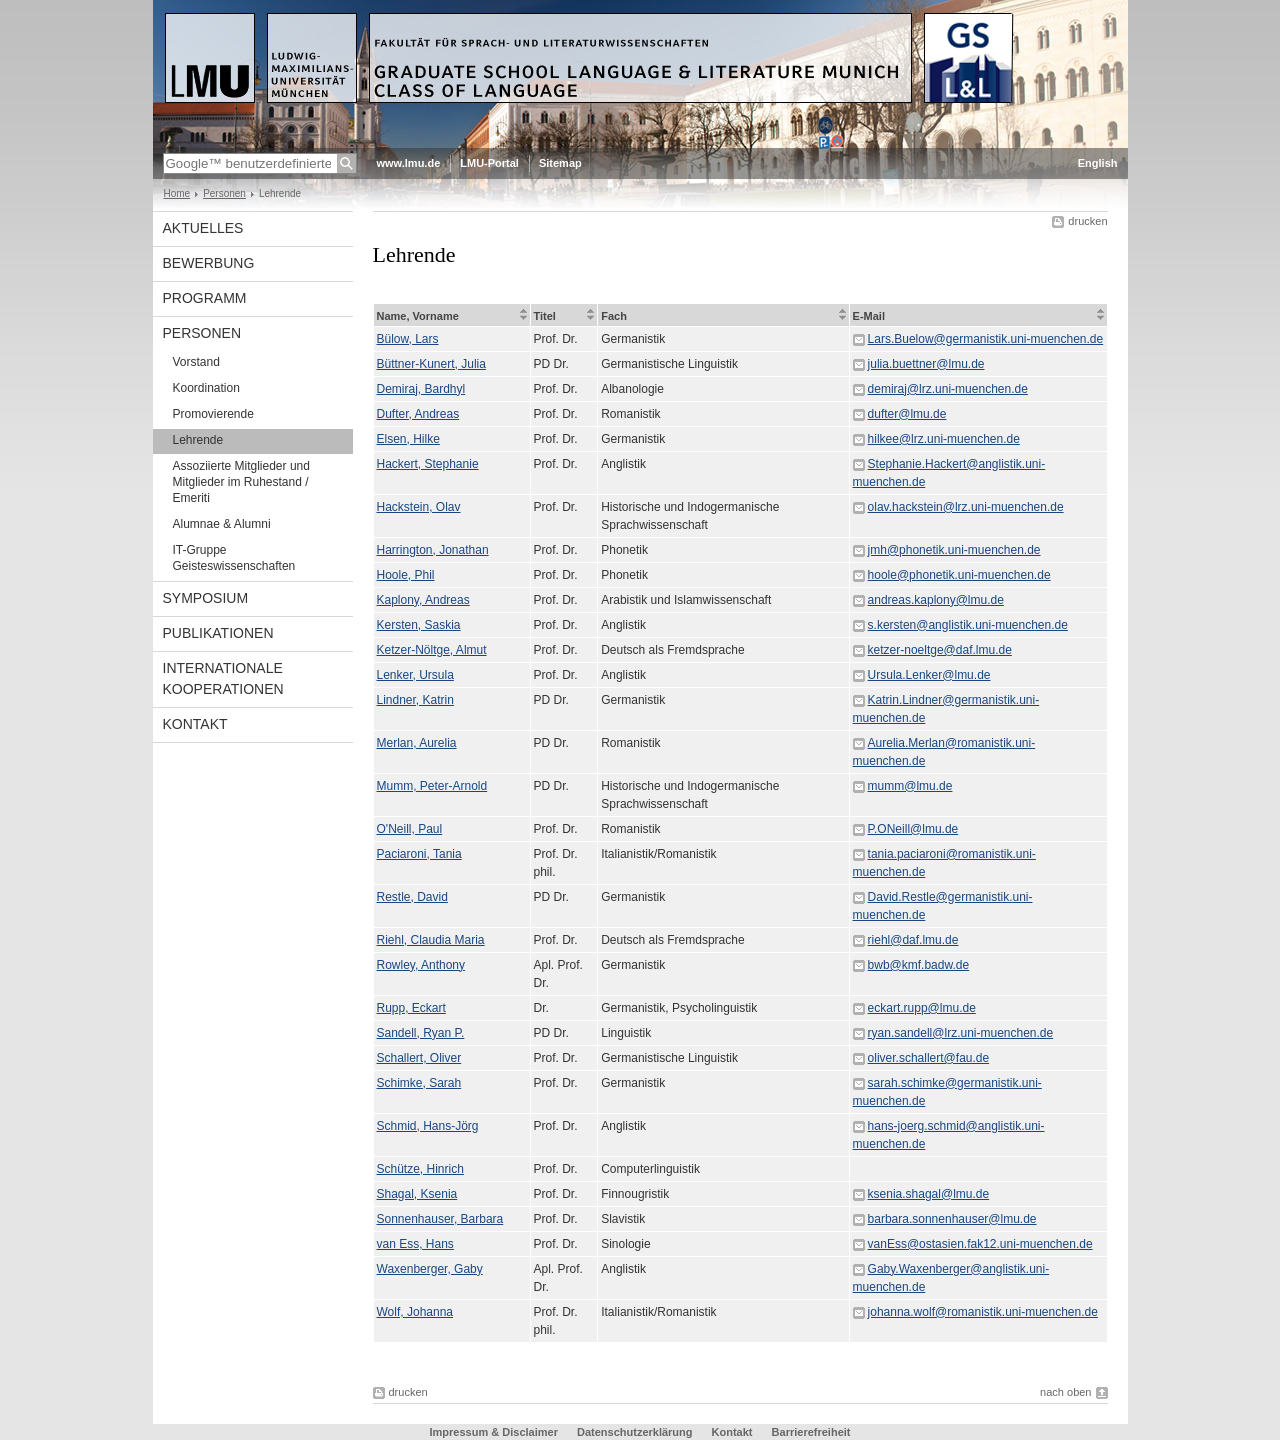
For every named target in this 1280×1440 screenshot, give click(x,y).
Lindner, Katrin (415, 700)
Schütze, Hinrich (420, 1169)
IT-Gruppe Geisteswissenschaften (234, 558)
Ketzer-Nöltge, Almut (432, 650)
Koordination (206, 388)
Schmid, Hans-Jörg (428, 1126)
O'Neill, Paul (410, 829)
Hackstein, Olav (419, 507)
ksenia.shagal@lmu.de (929, 1194)
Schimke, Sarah (419, 1083)
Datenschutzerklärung (635, 1432)
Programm (205, 298)
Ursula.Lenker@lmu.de (929, 675)
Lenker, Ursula (415, 675)
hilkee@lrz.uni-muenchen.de (944, 439)
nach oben (1065, 1392)
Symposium (206, 598)
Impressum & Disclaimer (494, 1432)
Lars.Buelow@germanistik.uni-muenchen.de (986, 339)
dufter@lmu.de (907, 414)
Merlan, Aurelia (417, 743)
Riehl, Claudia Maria (431, 940)
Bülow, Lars (408, 339)
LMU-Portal (489, 163)
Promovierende (213, 414)
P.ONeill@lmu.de (913, 829)
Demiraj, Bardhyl (421, 389)
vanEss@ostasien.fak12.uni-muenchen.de (980, 1244)
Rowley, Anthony (421, 965)
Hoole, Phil (406, 575)
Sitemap (560, 163)
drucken (1087, 221)
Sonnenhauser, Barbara (440, 1219)
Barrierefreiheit (811, 1432)
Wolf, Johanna (415, 1312)
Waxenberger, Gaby (430, 1269)
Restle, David (412, 897)
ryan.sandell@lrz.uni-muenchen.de (961, 1033)
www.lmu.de (409, 163)
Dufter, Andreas (418, 414)
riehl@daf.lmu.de (913, 940)
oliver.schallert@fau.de (929, 1058)
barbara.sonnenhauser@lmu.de (952, 1219)
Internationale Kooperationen (223, 678)
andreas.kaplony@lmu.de (936, 600)
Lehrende (198, 440)
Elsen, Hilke (408, 439)
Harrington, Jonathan (433, 550)
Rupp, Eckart (411, 1008)
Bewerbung (209, 263)
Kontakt (195, 724)
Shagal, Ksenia (417, 1194)
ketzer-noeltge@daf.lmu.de (940, 650)
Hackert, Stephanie (428, 464)
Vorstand (196, 362)
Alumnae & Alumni (222, 524)
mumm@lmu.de (910, 786)
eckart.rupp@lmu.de (922, 1008)
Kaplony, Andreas (423, 600)
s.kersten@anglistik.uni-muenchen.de (968, 625)
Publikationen (218, 633)
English (1098, 163)
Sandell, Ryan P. (421, 1033)
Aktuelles (203, 228)
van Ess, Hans (415, 1244)
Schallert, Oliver (419, 1058)
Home (177, 193)
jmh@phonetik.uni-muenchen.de (954, 550)
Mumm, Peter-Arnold (432, 786)
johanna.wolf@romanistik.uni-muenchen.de (983, 1312)
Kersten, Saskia (419, 625)
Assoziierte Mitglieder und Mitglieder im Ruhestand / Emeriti (241, 482)
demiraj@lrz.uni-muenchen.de (948, 389)
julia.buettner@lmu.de (926, 364)
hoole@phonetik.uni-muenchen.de (959, 575)
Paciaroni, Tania (419, 854)
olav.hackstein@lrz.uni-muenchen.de (966, 507)
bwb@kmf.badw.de (919, 965)
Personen (224, 193)
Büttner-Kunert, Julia (431, 364)
